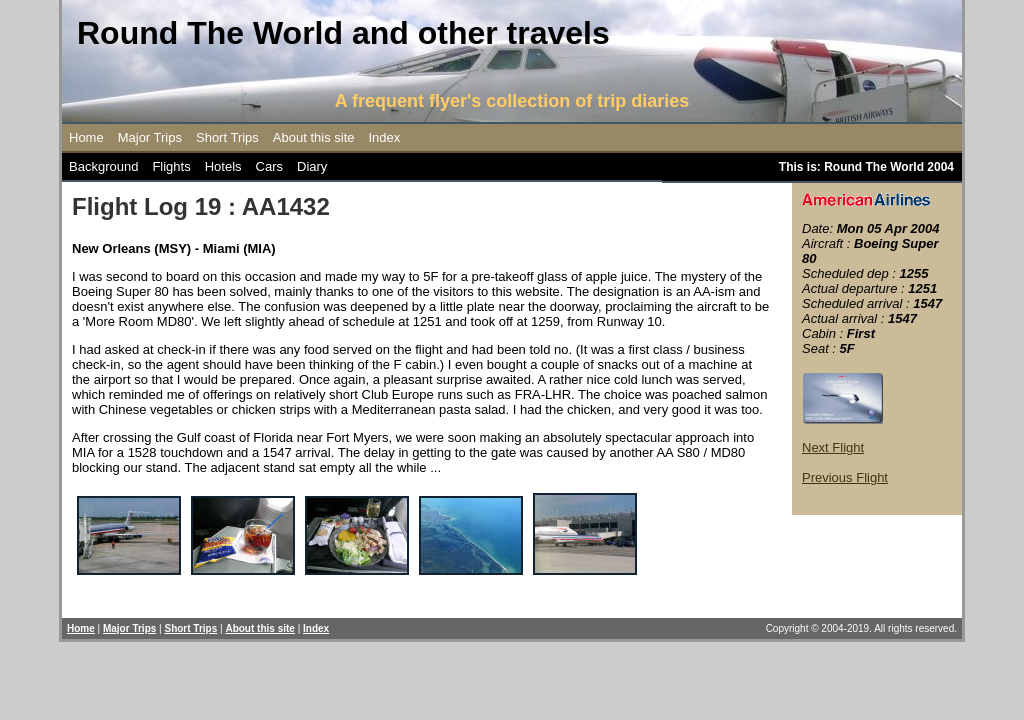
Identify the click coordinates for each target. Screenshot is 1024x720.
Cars (269, 166)
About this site (314, 137)
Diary (312, 166)
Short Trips (227, 137)
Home (86, 137)
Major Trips (150, 137)
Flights (171, 166)
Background (103, 166)
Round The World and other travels (343, 33)
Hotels (223, 166)
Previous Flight (845, 477)
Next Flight (833, 447)
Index (385, 137)
